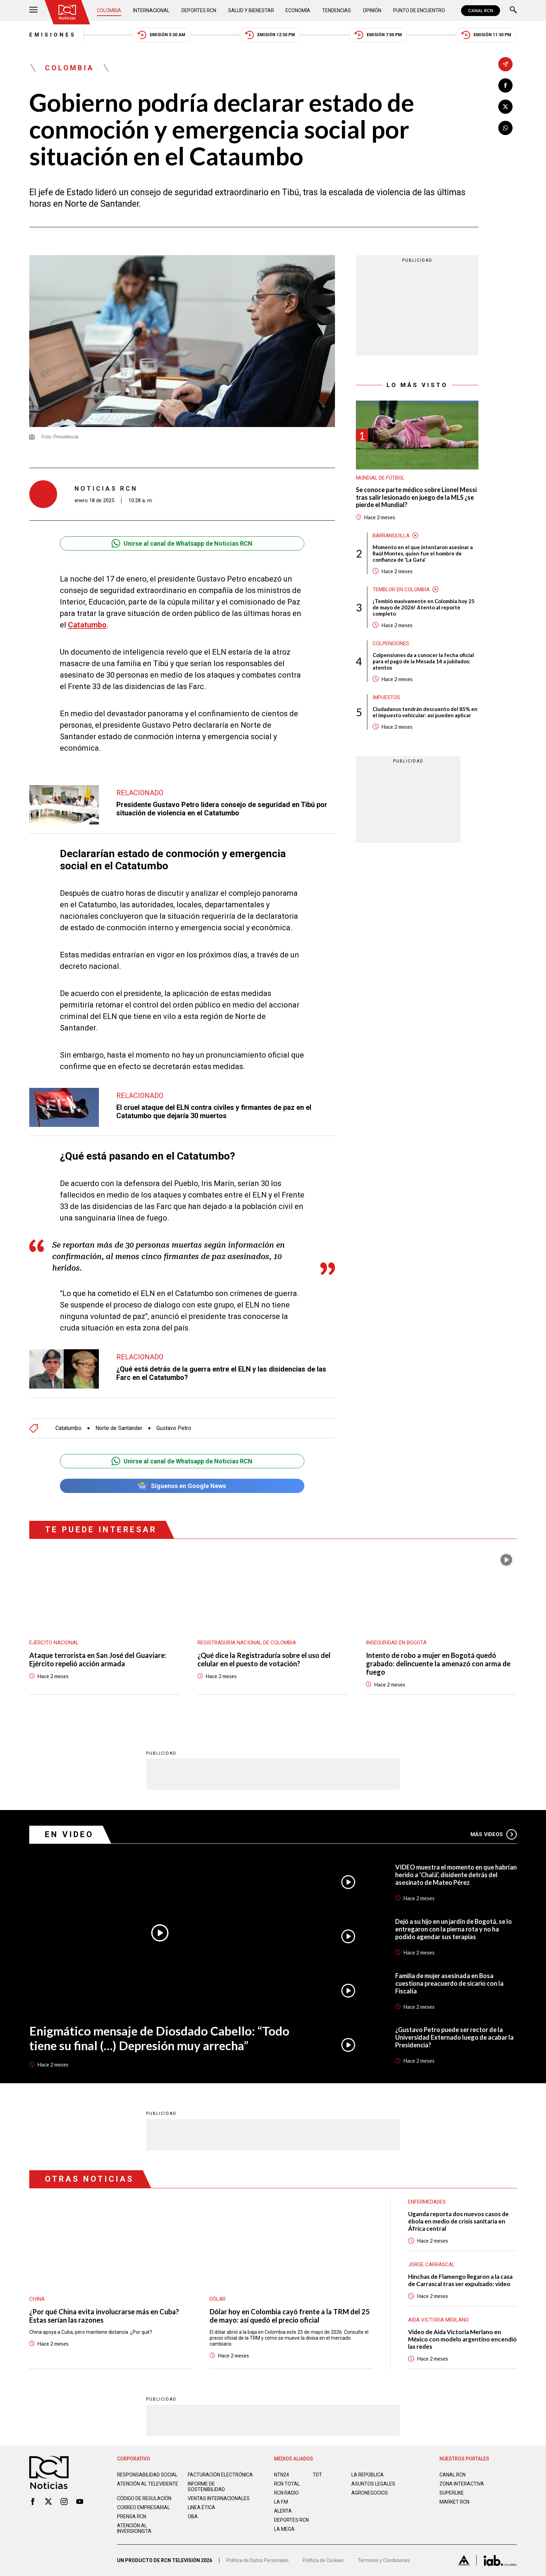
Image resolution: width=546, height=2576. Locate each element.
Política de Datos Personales (257, 2560)
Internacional (151, 10)
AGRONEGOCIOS (369, 2493)
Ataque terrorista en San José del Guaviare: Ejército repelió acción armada (97, 1659)
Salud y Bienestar (251, 10)
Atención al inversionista (134, 2528)
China (37, 2299)
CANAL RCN (480, 10)
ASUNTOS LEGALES (373, 2484)
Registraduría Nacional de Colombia (246, 1642)
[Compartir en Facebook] (505, 85)
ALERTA (283, 2511)
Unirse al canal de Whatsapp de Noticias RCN (181, 543)
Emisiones (52, 35)
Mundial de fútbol (380, 478)
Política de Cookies (323, 2560)
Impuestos (386, 697)
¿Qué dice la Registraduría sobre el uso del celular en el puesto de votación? (263, 1659)
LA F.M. (281, 2502)
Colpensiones (391, 643)
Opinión (372, 10)
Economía (298, 10)
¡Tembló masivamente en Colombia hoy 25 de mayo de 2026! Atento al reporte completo (424, 607)
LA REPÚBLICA (367, 2475)
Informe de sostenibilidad (206, 2486)
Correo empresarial (143, 2507)
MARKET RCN (454, 2502)
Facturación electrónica (220, 2475)
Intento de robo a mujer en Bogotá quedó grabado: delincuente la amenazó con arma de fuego (438, 1663)
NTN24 (281, 2475)
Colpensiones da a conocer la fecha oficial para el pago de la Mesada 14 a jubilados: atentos (423, 661)
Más (493, 1834)
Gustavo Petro (173, 1428)
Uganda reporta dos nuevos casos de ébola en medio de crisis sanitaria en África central (458, 2221)
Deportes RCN (198, 10)
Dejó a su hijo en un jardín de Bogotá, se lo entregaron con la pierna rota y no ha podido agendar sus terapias (453, 1929)
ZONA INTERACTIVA (461, 2484)
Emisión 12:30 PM (270, 35)
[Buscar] (513, 10)
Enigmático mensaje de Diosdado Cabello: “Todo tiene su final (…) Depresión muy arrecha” (159, 2038)
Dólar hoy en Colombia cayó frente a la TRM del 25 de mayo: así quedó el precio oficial (290, 2315)
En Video (69, 1834)
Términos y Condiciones (384, 2560)
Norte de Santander (118, 1428)
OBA (193, 2516)
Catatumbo (87, 625)
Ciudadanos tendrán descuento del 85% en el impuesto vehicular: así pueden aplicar (425, 712)
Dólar (218, 2299)
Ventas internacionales (219, 2498)
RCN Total (287, 2484)
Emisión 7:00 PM (378, 35)
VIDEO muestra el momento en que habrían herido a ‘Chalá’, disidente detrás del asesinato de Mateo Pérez (456, 1874)
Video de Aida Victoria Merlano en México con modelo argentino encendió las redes (462, 2339)
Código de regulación (144, 2498)
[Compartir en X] (505, 107)
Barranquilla (391, 535)
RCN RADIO (286, 2493)
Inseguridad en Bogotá (396, 1642)
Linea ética (201, 2507)
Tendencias (336, 10)
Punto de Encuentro (419, 10)
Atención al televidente (147, 2484)
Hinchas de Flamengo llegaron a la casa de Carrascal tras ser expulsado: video (460, 2280)
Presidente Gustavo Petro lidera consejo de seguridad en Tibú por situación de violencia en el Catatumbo (221, 808)
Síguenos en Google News (182, 1486)
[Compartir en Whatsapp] (505, 128)
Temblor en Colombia (401, 589)
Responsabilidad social (147, 2475)
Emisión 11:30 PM (486, 35)
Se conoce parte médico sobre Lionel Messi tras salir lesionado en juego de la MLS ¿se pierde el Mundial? (416, 497)
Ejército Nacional (54, 1642)
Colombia (109, 10)
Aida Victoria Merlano (438, 2320)
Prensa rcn (131, 2516)
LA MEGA (284, 2529)
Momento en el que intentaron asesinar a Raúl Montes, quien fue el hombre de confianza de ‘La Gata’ (423, 553)
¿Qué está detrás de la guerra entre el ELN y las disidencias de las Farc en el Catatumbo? (221, 1373)
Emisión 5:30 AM (161, 35)
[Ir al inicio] (67, 12)
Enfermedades (427, 2202)
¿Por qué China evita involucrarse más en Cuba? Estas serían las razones (104, 2315)
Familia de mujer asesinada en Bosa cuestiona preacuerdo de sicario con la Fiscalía (449, 1983)
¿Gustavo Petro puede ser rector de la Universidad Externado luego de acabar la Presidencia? (454, 2037)
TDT (317, 2475)
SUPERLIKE (451, 2493)
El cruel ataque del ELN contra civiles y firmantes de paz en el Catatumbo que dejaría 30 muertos (213, 1111)
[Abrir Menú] (33, 11)
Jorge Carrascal (431, 2264)
